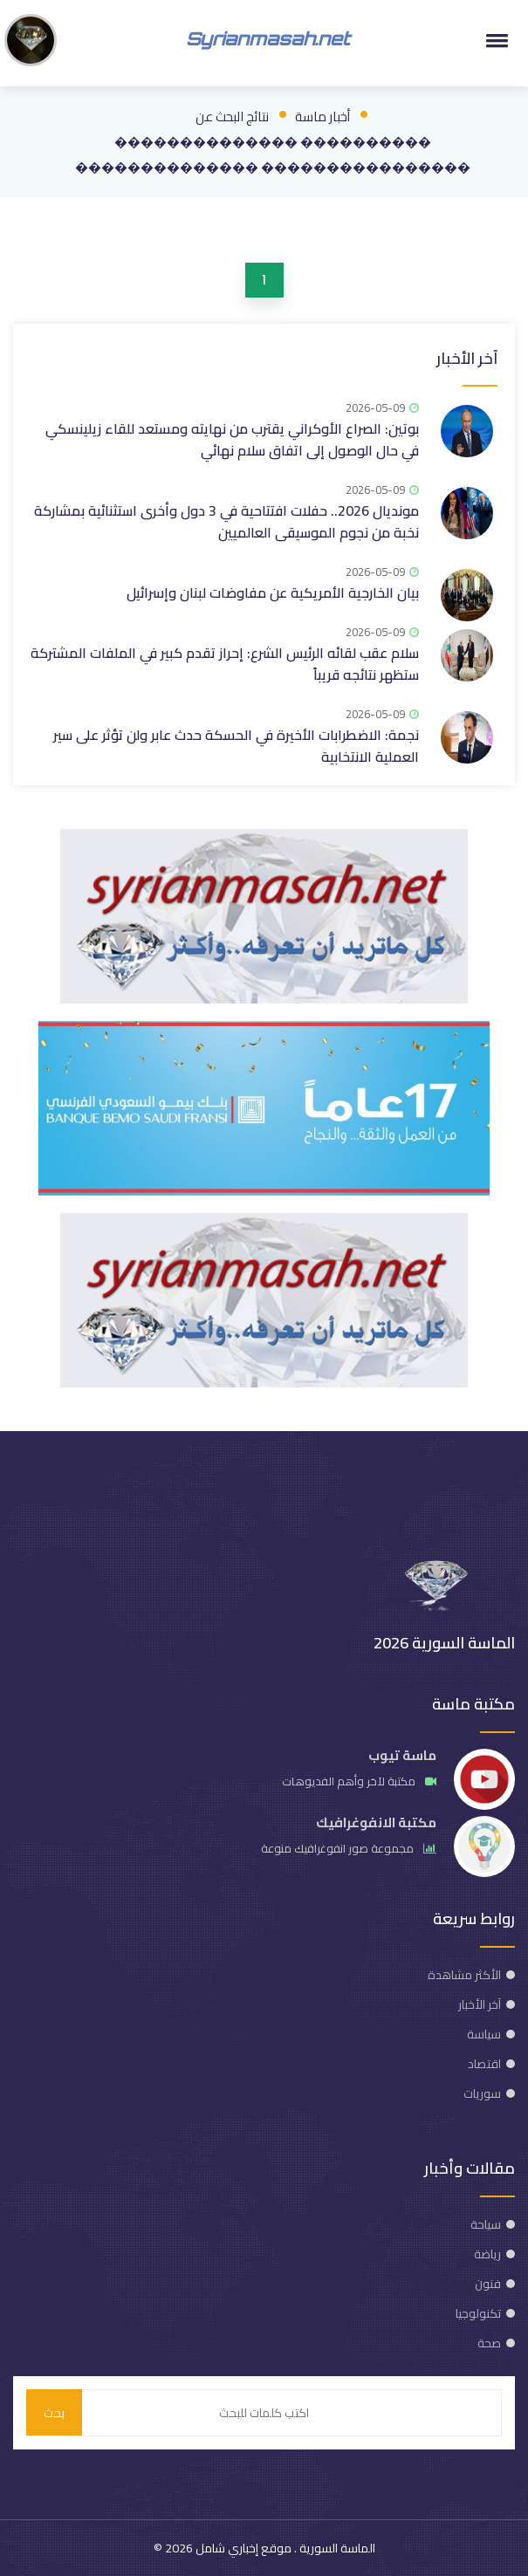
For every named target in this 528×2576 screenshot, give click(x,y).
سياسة (484, 2034)
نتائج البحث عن (232, 116)
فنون (488, 2283)
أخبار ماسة (322, 116)
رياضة (487, 2254)
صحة (489, 2343)
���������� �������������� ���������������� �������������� (272, 154)
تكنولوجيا (478, 2313)
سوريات (482, 2093)
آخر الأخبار (466, 358)
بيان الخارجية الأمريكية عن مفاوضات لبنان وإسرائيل (273, 592)
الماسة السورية (336, 2548)
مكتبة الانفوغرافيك (376, 1822)
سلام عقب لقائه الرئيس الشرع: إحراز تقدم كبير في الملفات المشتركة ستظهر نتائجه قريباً (225, 664)
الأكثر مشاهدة (464, 1974)
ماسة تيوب (402, 1755)
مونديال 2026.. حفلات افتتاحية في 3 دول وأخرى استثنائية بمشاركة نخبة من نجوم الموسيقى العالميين (226, 521)
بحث (54, 2412)
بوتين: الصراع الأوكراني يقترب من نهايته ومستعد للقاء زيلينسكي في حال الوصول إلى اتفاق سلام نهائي (232, 439)
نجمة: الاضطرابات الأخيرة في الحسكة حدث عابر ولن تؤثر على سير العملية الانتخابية (236, 746)
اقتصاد (484, 2063)
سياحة (485, 2224)
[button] (494, 40)
